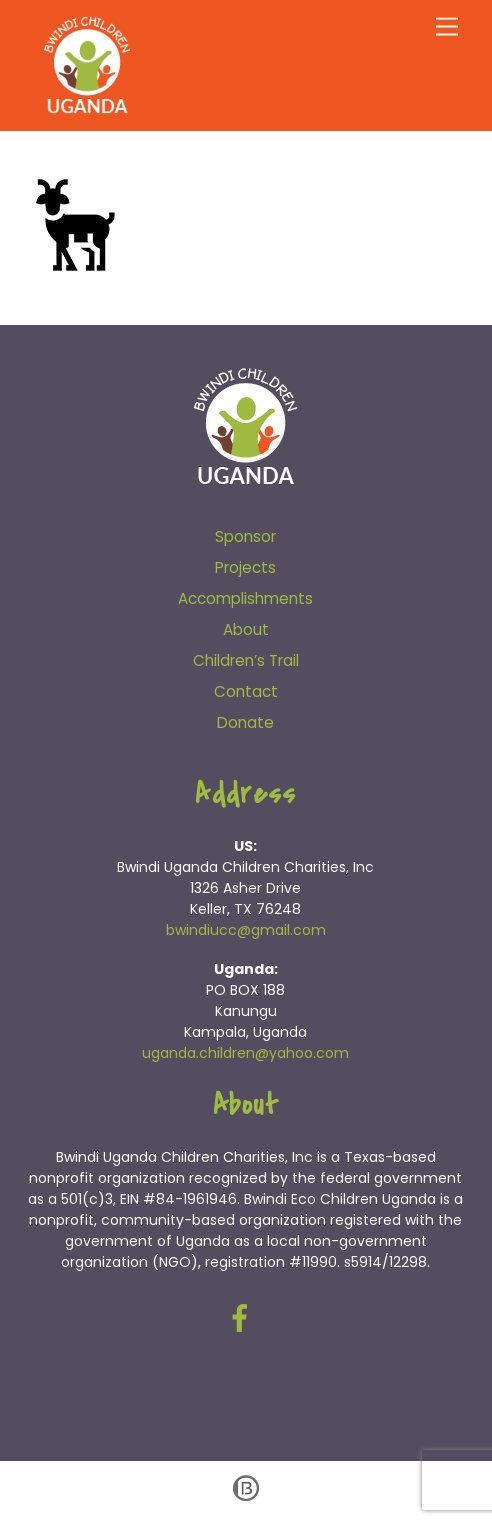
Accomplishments (245, 598)
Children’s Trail (246, 660)
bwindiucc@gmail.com (246, 930)
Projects (245, 567)
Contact (246, 691)
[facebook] (243, 1318)
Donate (245, 722)
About (246, 629)
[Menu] (447, 27)
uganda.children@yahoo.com (245, 1053)
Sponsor (245, 536)
